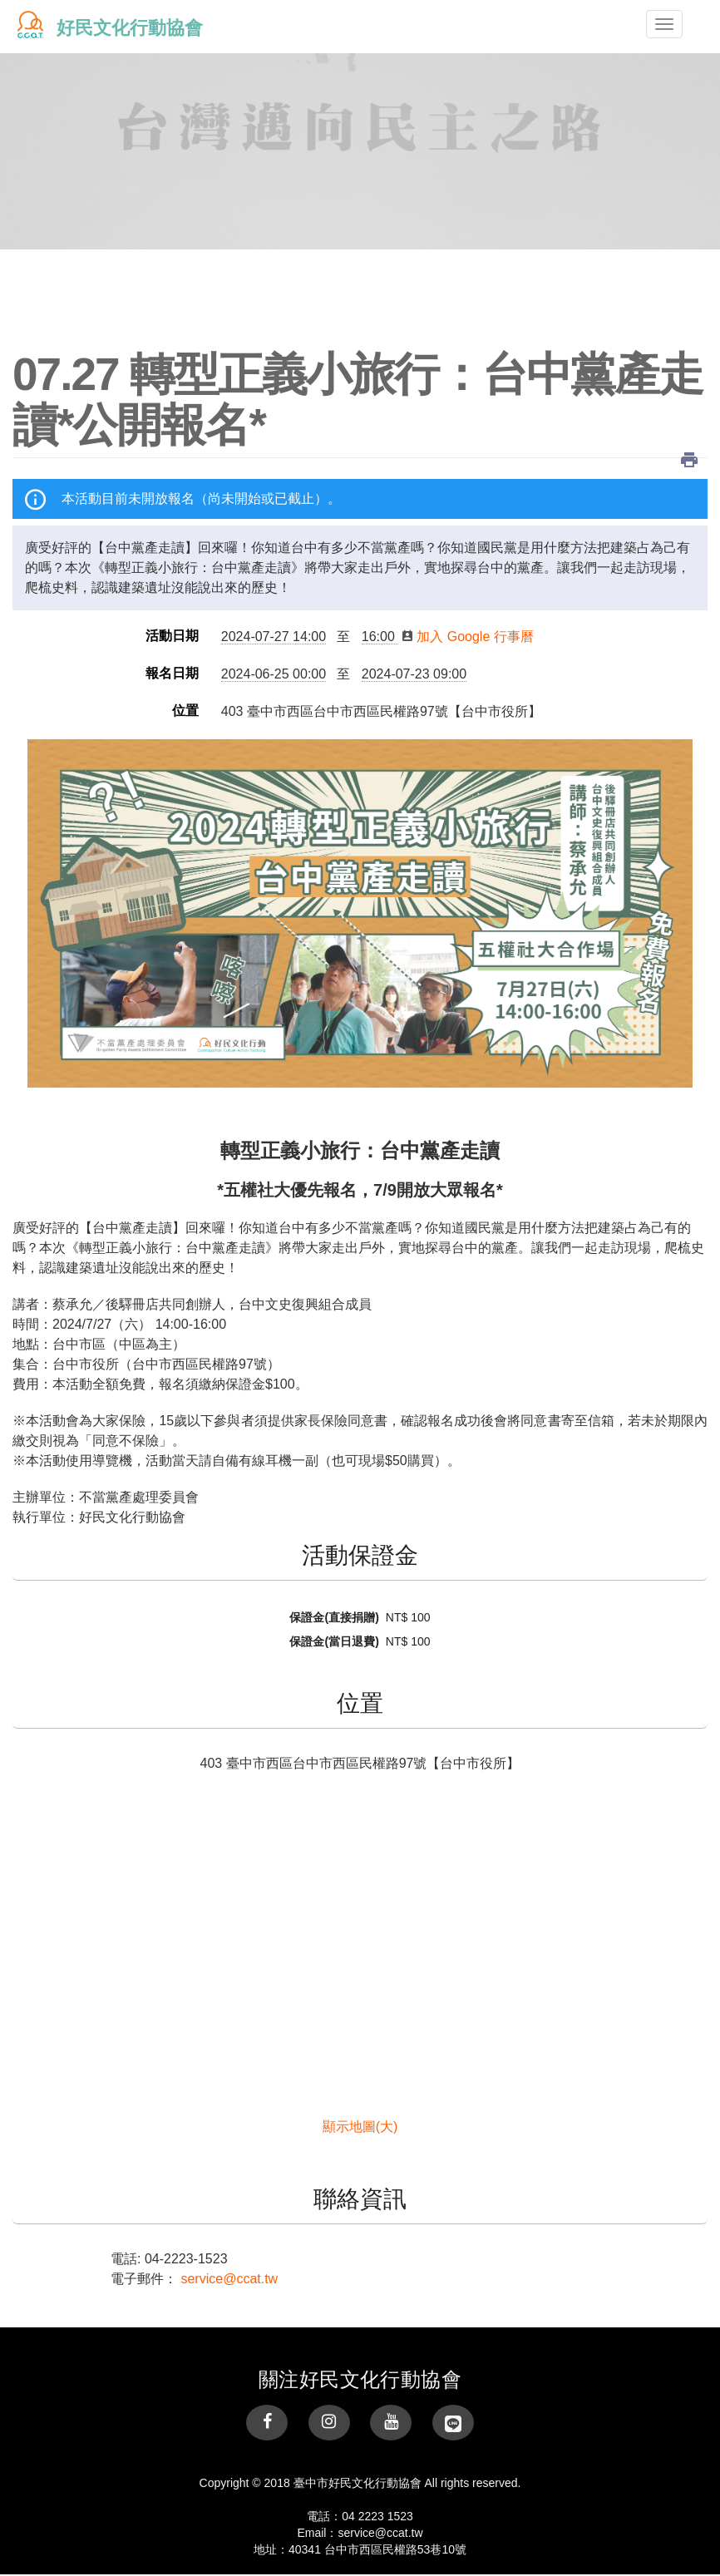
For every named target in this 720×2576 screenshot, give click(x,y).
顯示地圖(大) (360, 2127)
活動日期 (172, 636)
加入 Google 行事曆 (467, 636)
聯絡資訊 (360, 2199)
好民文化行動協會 (130, 27)
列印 (689, 460)
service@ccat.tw (229, 2279)
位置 (185, 711)
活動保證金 (360, 1555)
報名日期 (172, 673)
